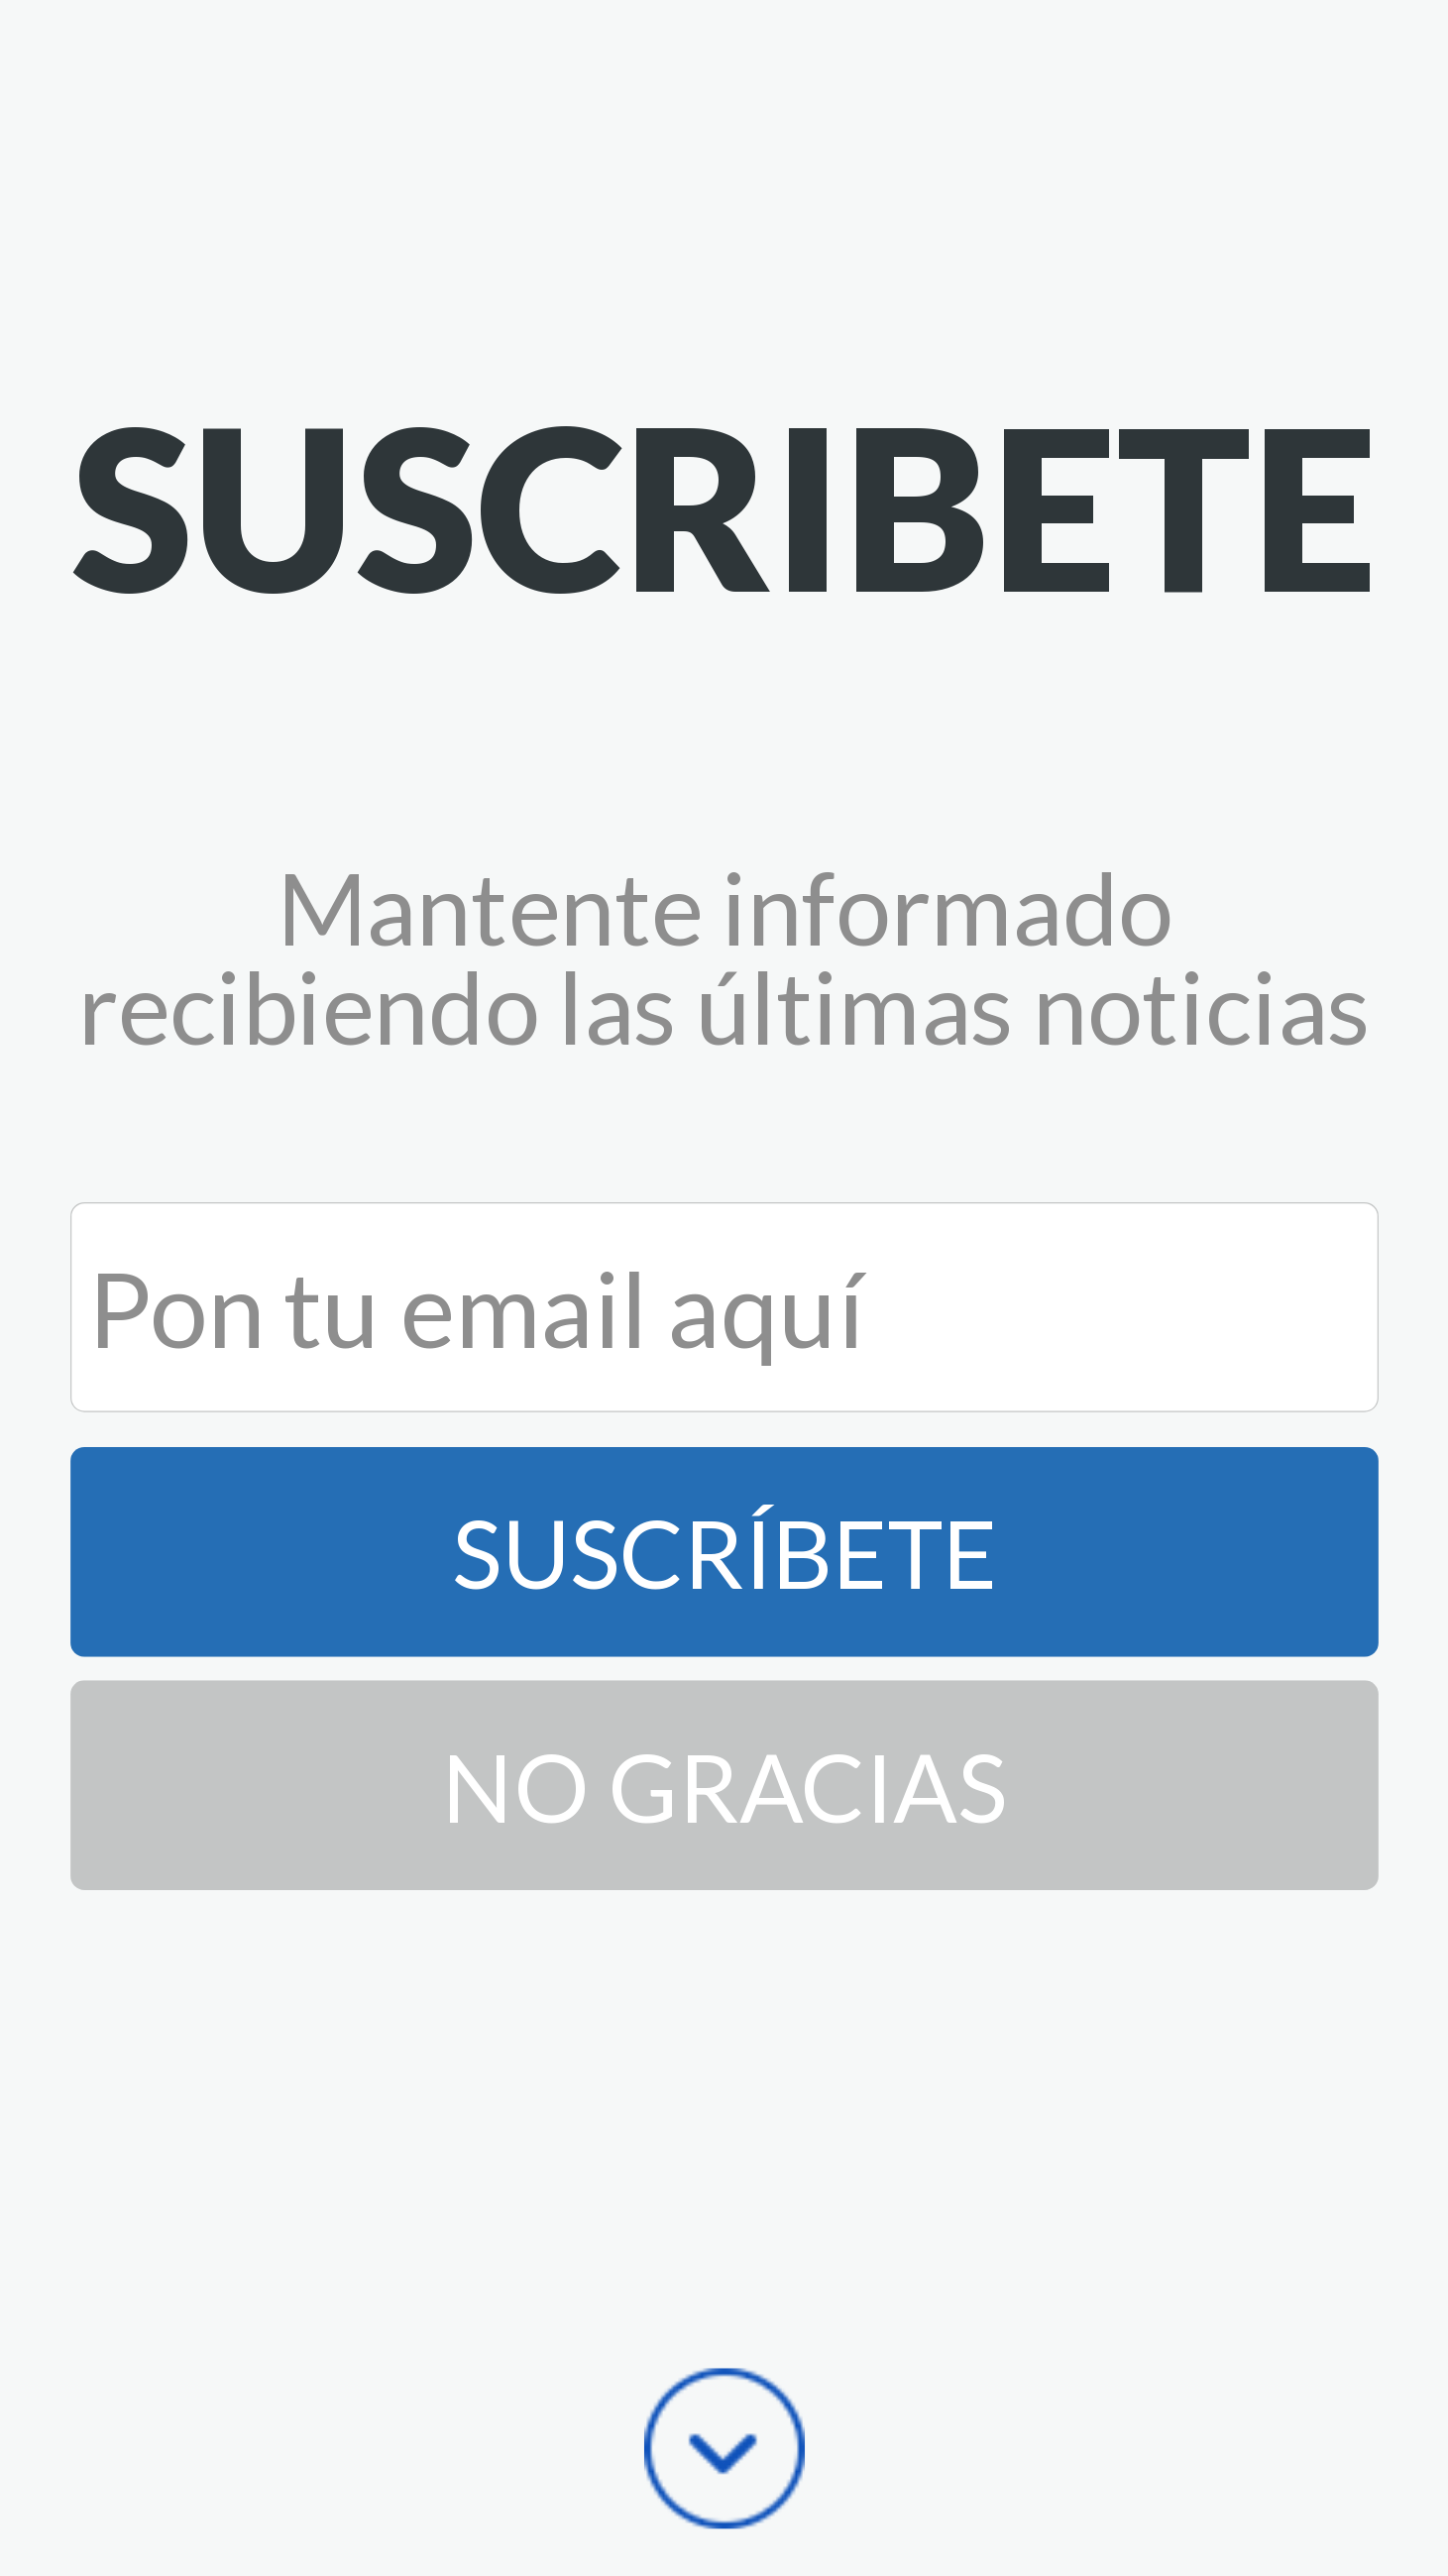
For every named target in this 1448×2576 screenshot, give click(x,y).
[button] (724, 504)
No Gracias (724, 1785)
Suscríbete (724, 1551)
